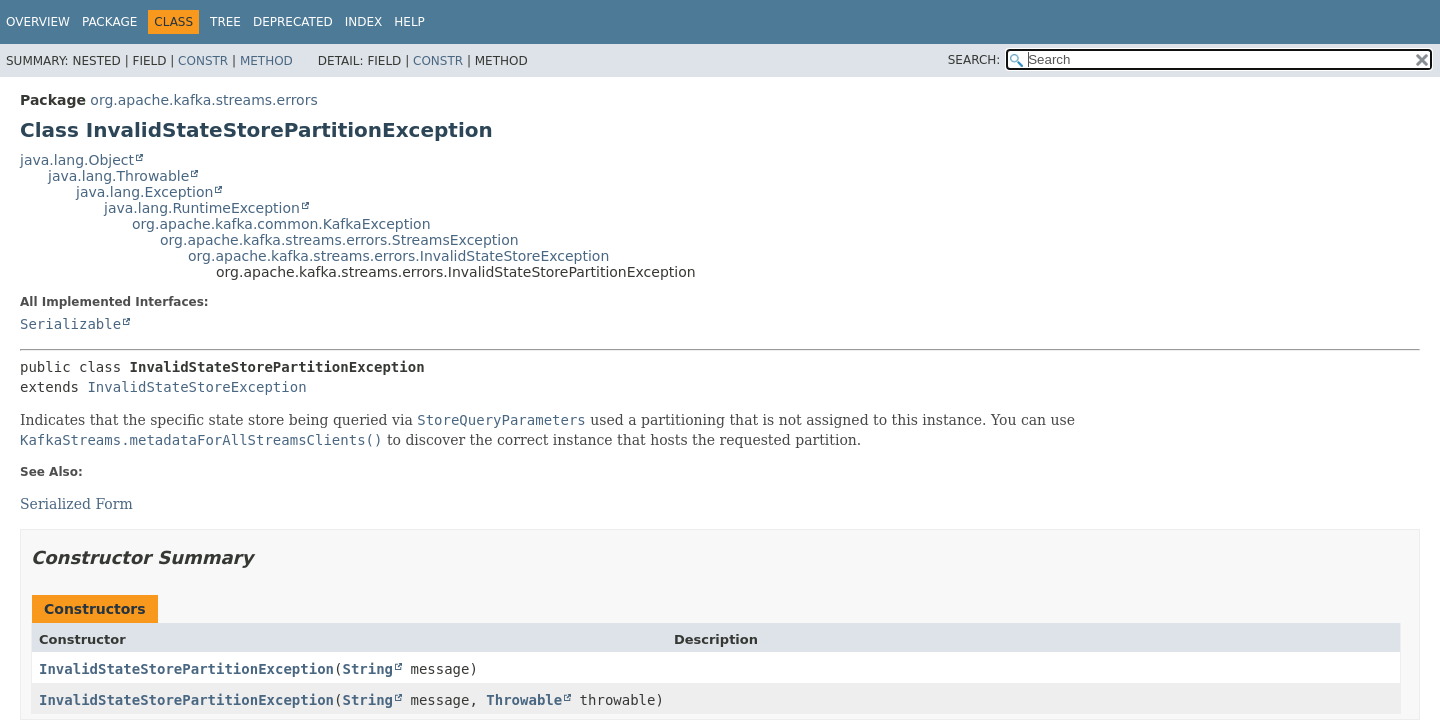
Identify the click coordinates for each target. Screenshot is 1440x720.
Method (266, 61)
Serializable (70, 324)
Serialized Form (76, 504)
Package (109, 22)
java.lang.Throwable (118, 176)
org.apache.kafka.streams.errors (203, 100)
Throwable (524, 700)
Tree (225, 22)
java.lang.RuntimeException (202, 208)
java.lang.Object (77, 160)
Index (364, 22)
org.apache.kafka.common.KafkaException (281, 224)
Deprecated (293, 22)
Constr (203, 61)
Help (409, 22)
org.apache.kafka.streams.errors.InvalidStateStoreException (398, 256)
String (367, 669)
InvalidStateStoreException (196, 387)
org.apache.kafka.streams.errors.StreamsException (339, 240)
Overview (38, 22)
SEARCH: (974, 60)
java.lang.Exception (144, 192)
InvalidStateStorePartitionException (186, 669)
